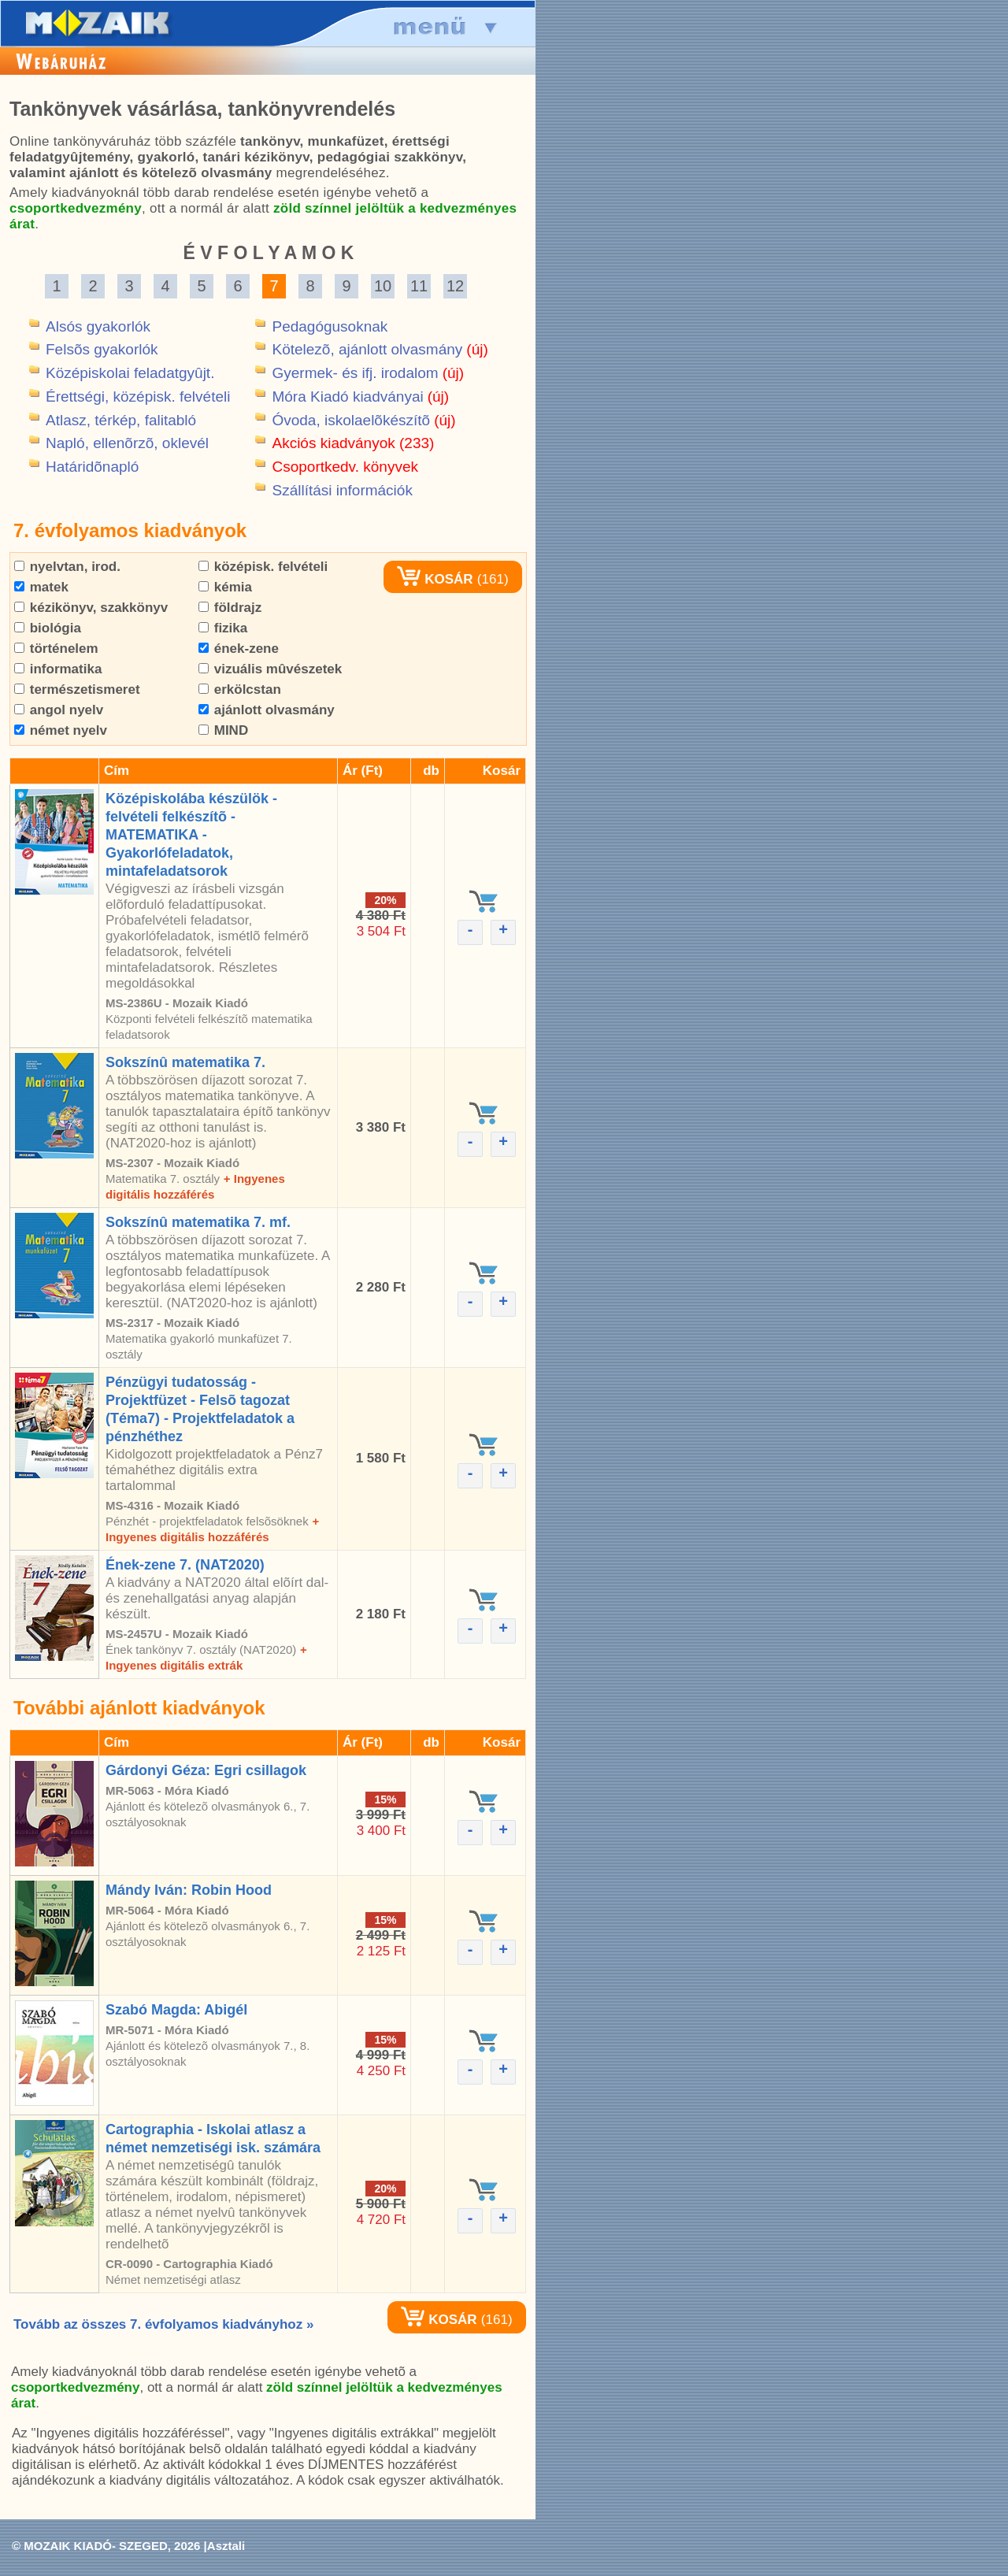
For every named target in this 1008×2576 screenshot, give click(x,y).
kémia (225, 587)
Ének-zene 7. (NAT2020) (185, 1565)
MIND (223, 730)
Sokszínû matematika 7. (185, 1062)
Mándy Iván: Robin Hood (189, 1890)
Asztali (226, 2545)
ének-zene (238, 648)
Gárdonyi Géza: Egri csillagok (206, 1770)
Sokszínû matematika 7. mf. (198, 1222)
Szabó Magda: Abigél (176, 2010)
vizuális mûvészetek (270, 669)
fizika (222, 628)
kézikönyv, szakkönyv (91, 607)
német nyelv (60, 730)
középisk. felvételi (263, 566)
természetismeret (77, 689)
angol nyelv (58, 709)
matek (41, 587)
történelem (56, 648)
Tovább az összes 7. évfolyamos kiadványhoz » (163, 2324)
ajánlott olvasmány (266, 709)
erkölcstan (239, 689)
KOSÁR (434, 579)
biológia (47, 628)
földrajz (229, 607)
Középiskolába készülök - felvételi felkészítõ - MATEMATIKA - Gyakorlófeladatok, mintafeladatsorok (191, 835)
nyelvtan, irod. (67, 566)
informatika (58, 669)
